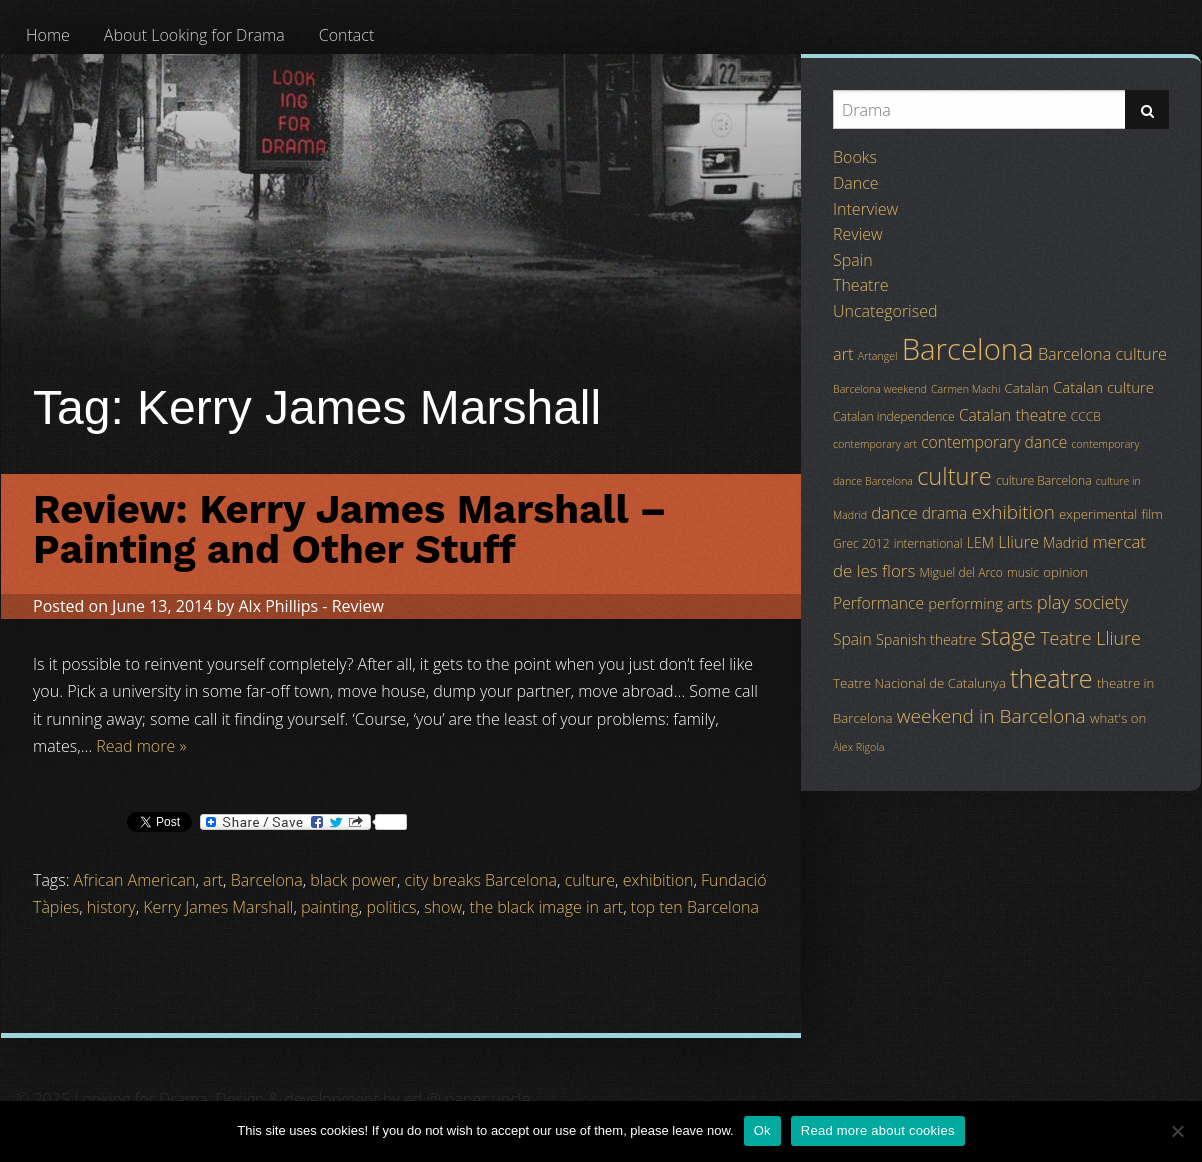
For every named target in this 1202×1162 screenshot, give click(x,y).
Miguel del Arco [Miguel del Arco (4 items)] (961, 572)
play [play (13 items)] (1053, 601)
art (213, 880)
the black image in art (547, 907)
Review (358, 606)
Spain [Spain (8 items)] (852, 639)
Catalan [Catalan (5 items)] (1026, 388)
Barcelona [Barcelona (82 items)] (968, 349)
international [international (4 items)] (928, 543)
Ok (762, 1130)
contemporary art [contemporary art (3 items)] (875, 444)
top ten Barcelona (695, 907)
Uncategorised (885, 311)
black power (353, 880)
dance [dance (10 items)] (894, 512)
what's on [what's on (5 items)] (1118, 718)
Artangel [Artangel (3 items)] (878, 356)
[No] (1177, 1131)
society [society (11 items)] (1101, 602)
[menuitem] (48, 35)
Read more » (141, 746)
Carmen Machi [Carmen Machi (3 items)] (965, 389)
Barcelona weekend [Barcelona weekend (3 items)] (880, 389)
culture (590, 880)
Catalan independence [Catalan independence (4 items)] (894, 416)
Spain (853, 260)
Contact (347, 35)
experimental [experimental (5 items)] (1098, 514)
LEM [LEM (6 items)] (980, 542)
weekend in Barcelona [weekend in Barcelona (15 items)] (991, 716)
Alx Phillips (278, 606)
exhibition (658, 880)
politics (391, 907)
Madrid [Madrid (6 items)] (1065, 542)
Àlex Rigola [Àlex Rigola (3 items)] (858, 747)
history (111, 907)
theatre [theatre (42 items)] (1051, 678)
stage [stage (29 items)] (1008, 636)
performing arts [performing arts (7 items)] (980, 603)
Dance (856, 183)
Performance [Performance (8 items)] (878, 603)
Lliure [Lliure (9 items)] (1018, 542)
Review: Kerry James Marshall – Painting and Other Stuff (350, 529)
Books (855, 157)
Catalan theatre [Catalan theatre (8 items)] (1013, 415)
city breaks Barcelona (481, 880)
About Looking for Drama (194, 35)
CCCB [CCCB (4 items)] (1086, 416)
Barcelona (267, 880)
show (443, 907)
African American (135, 880)
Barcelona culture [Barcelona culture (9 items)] (1102, 354)
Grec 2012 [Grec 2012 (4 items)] (861, 543)
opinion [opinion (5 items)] (1065, 572)
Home (48, 35)
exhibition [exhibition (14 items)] (1013, 512)
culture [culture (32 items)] (954, 476)
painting (330, 907)
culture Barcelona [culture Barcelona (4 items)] (1044, 480)
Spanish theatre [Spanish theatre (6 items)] (926, 639)
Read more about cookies (878, 1130)
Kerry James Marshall (218, 907)
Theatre (860, 285)
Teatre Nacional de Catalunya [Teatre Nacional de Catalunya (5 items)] (919, 683)
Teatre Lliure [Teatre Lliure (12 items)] (1090, 638)
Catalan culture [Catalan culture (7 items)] (1103, 387)
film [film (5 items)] (1152, 514)
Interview (865, 209)
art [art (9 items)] (843, 354)
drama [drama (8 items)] (945, 513)
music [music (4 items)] (1023, 572)
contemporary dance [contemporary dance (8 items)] (994, 442)
